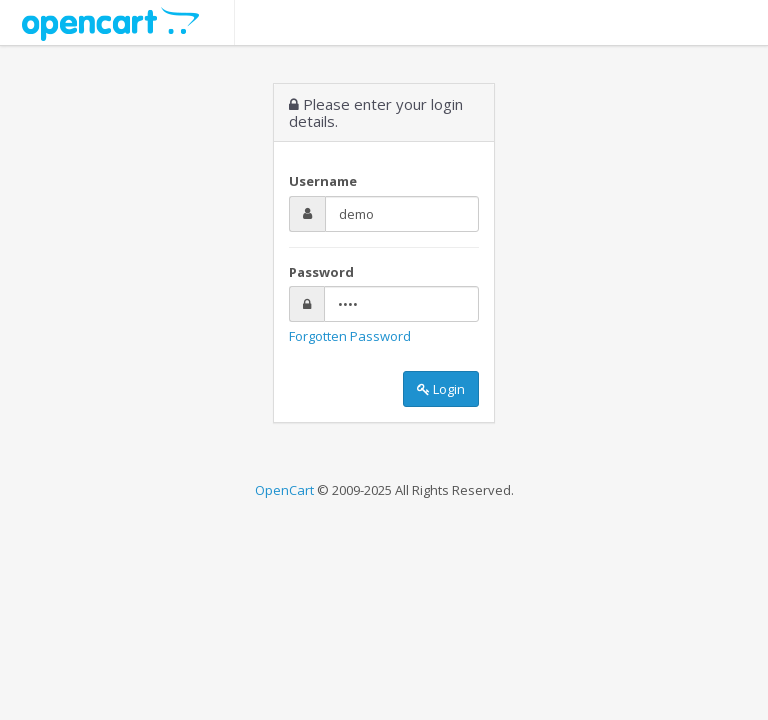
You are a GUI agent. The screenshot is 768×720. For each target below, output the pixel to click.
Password (321, 272)
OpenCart (284, 490)
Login (441, 389)
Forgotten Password (350, 336)
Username (323, 181)
